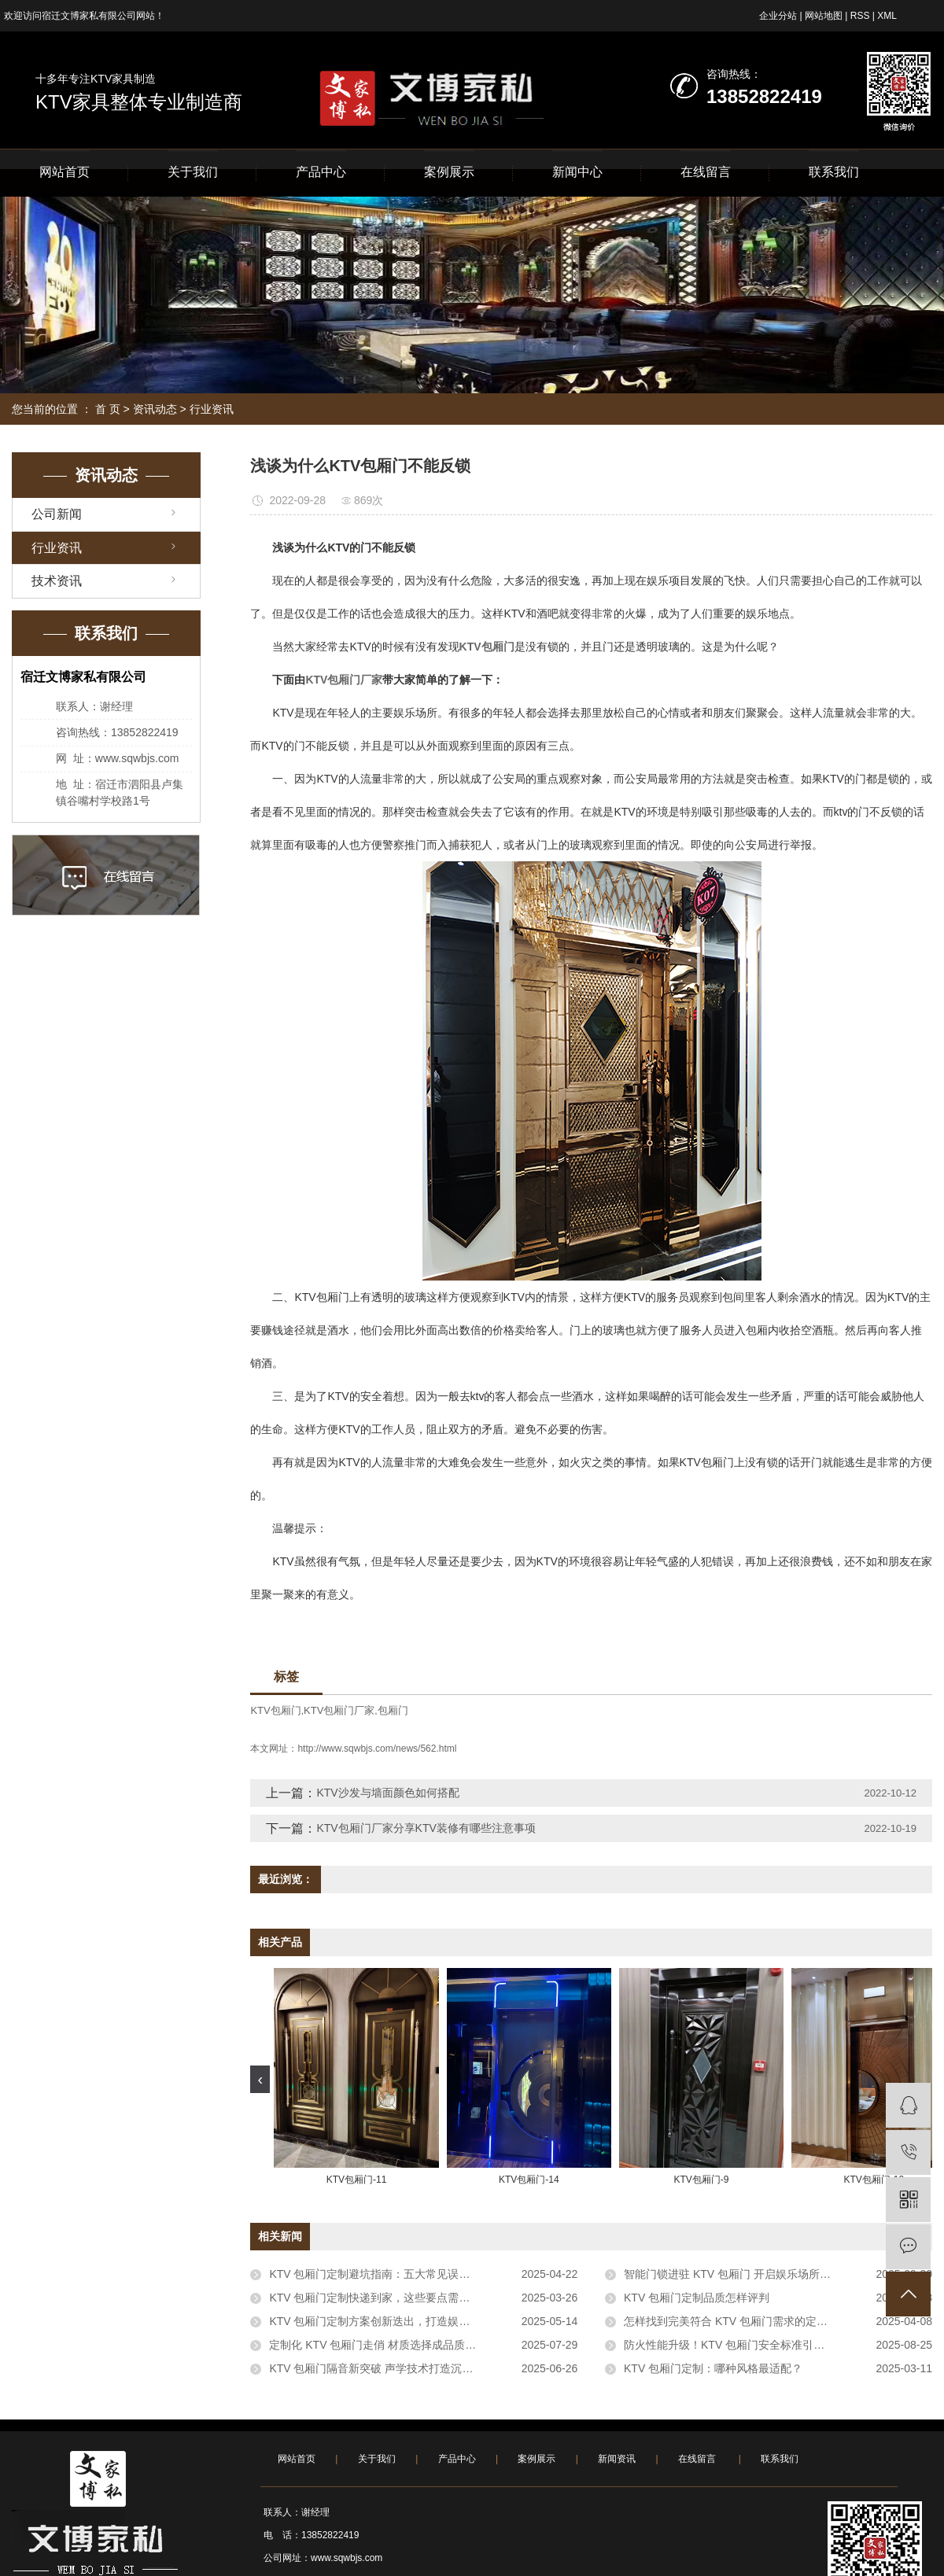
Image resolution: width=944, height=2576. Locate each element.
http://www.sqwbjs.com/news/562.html (376, 1748)
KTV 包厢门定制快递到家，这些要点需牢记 (375, 2297)
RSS (860, 15)
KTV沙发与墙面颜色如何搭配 (387, 1792)
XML (887, 15)
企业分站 (778, 15)
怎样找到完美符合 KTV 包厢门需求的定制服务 (737, 2321)
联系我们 (834, 172)
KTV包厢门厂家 (339, 1710)
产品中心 (321, 172)
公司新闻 (56, 514)
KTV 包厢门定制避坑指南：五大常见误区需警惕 (386, 2274)
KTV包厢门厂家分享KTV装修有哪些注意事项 (425, 1828)
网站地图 (824, 15)
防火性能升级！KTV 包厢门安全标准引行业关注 (740, 2344)
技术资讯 (56, 581)
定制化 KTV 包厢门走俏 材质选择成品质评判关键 (389, 2344)
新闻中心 (577, 172)
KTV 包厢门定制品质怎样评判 (696, 2297)
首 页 (107, 409)
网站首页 (64, 172)
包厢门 (393, 1710)
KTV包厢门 (275, 1710)
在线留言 (705, 172)
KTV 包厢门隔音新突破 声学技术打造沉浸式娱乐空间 (398, 2368)
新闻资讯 (617, 2458)
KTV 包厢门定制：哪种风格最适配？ (713, 2368)
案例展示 (449, 172)
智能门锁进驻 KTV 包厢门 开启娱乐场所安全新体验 (749, 2274)
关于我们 (193, 172)
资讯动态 (155, 409)
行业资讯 (212, 409)
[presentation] (260, 2079)
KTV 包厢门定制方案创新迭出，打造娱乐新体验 (386, 2321)
